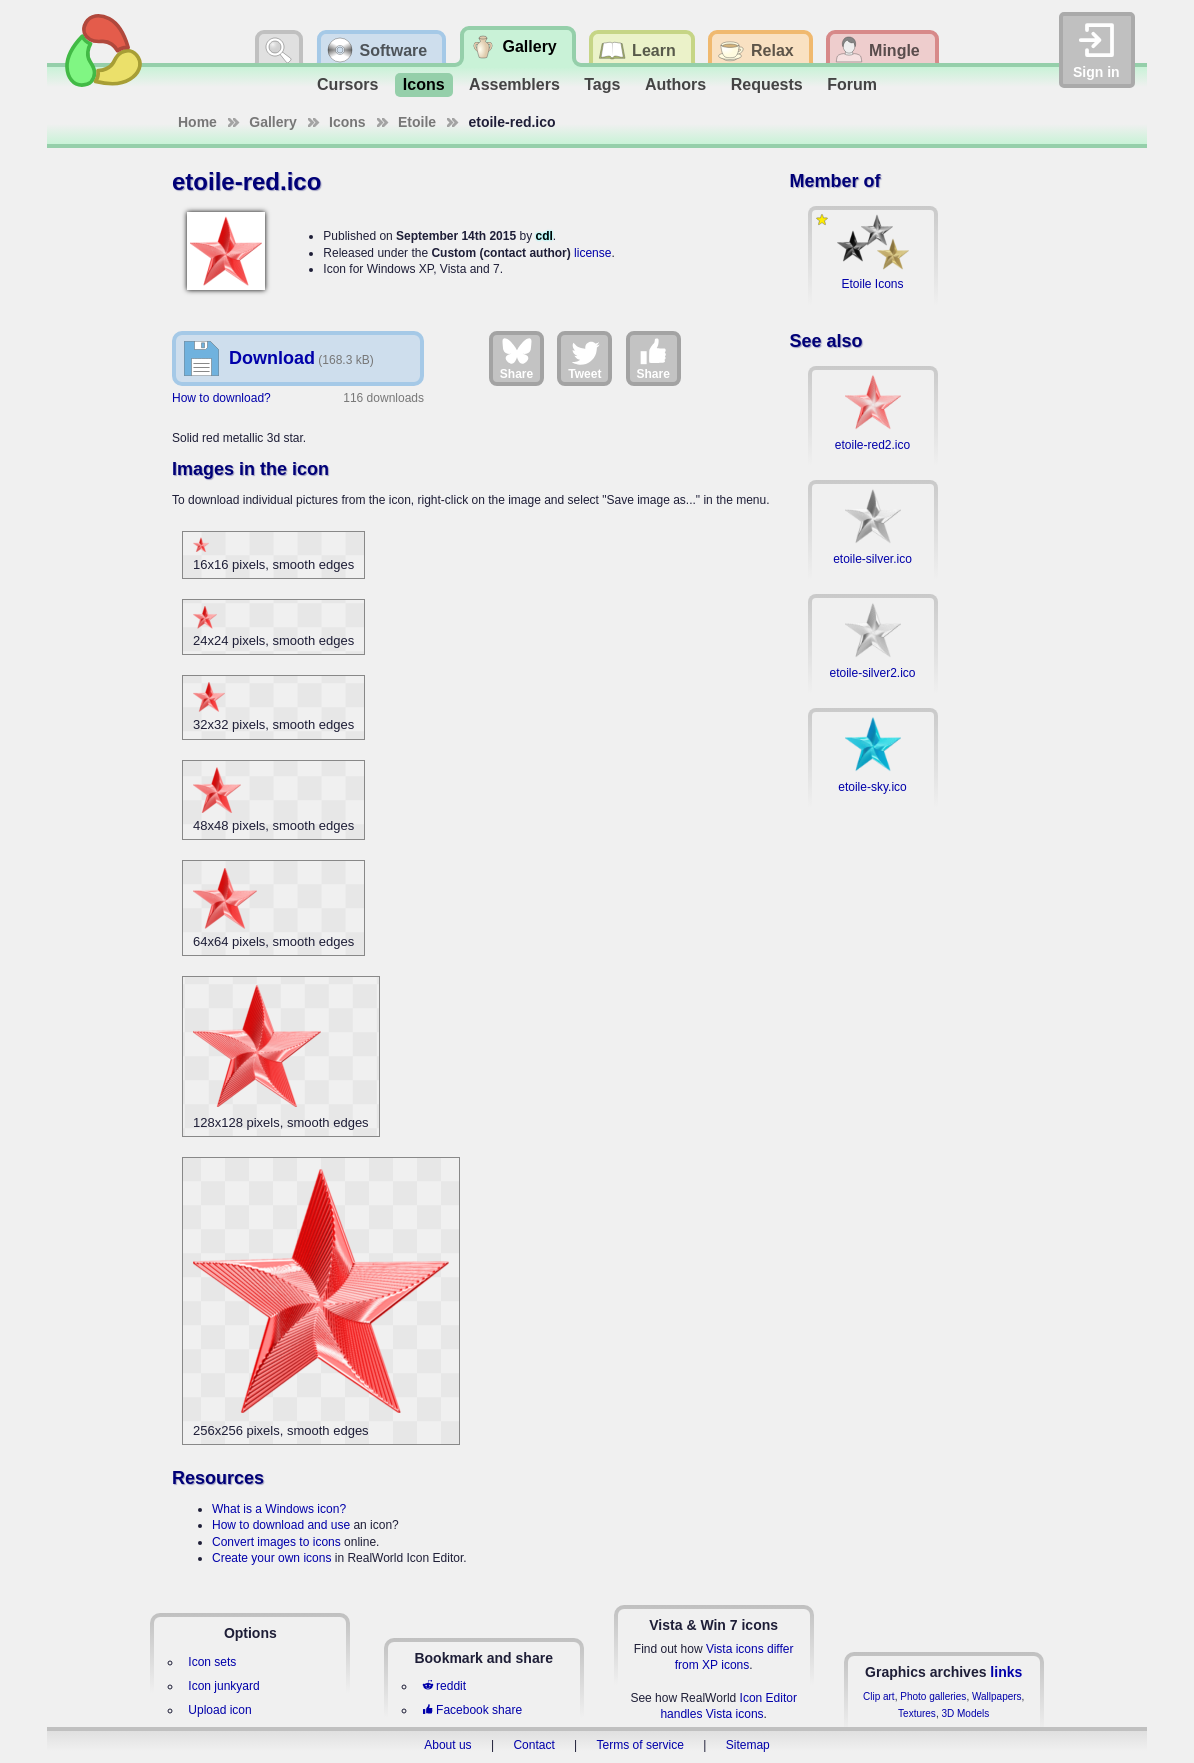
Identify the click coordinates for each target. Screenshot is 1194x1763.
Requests (767, 84)
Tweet (584, 358)
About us (447, 1745)
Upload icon (219, 1710)
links (1006, 1672)
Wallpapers (997, 1696)
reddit (444, 1686)
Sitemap (748, 1745)
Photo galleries (933, 1696)
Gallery (272, 122)
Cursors (347, 84)
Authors (675, 84)
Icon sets (212, 1662)
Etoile (417, 122)
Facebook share (472, 1710)
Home (197, 122)
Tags (602, 84)
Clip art (879, 1696)
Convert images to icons (276, 1542)
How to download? (221, 398)
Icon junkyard (223, 1686)
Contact (533, 1745)
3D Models (965, 1713)
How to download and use (281, 1525)
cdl (543, 236)
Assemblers (514, 84)
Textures (917, 1713)
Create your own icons (271, 1558)
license (592, 253)
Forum (852, 84)
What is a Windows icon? (279, 1509)
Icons (424, 84)
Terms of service (640, 1745)
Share (516, 358)
